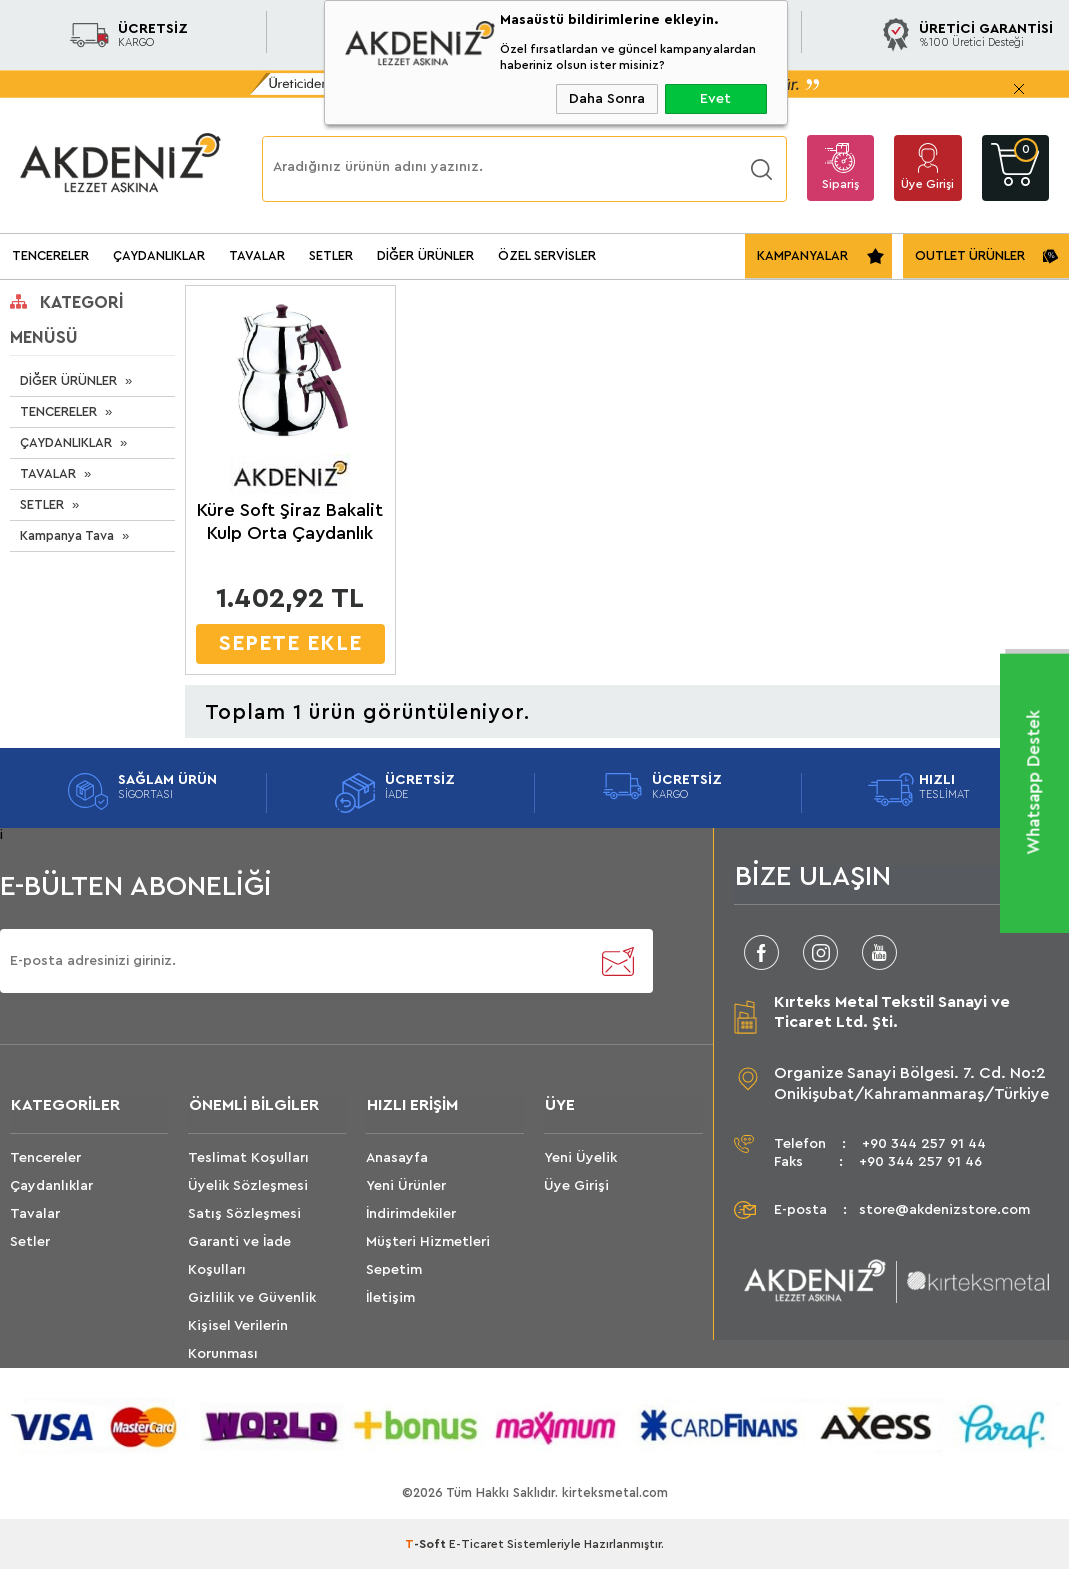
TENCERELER (50, 255)
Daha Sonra (607, 99)
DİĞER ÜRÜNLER (425, 255)
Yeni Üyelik (580, 1159)
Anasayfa (397, 1159)
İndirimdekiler (411, 1215)
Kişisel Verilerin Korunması (238, 1341)
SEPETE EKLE (290, 643)
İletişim (390, 1299)
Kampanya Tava (67, 535)
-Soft (427, 1545)
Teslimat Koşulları (248, 1159)
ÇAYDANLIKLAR (159, 255)
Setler (30, 1243)
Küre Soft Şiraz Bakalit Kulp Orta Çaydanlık (290, 521)
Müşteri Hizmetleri (428, 1243)
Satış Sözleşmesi (244, 1215)
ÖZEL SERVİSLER (547, 255)
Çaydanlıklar (51, 1187)
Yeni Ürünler (406, 1187)
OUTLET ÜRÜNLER (970, 255)
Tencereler (45, 1159)
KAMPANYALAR (802, 255)
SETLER (331, 255)
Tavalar (35, 1215)
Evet (715, 99)
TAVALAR (257, 255)
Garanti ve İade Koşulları (239, 1257)
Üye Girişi (927, 184)
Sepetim (394, 1271)
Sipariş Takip (840, 189)
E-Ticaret (476, 1545)
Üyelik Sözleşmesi (248, 1187)
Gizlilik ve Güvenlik (252, 1299)
